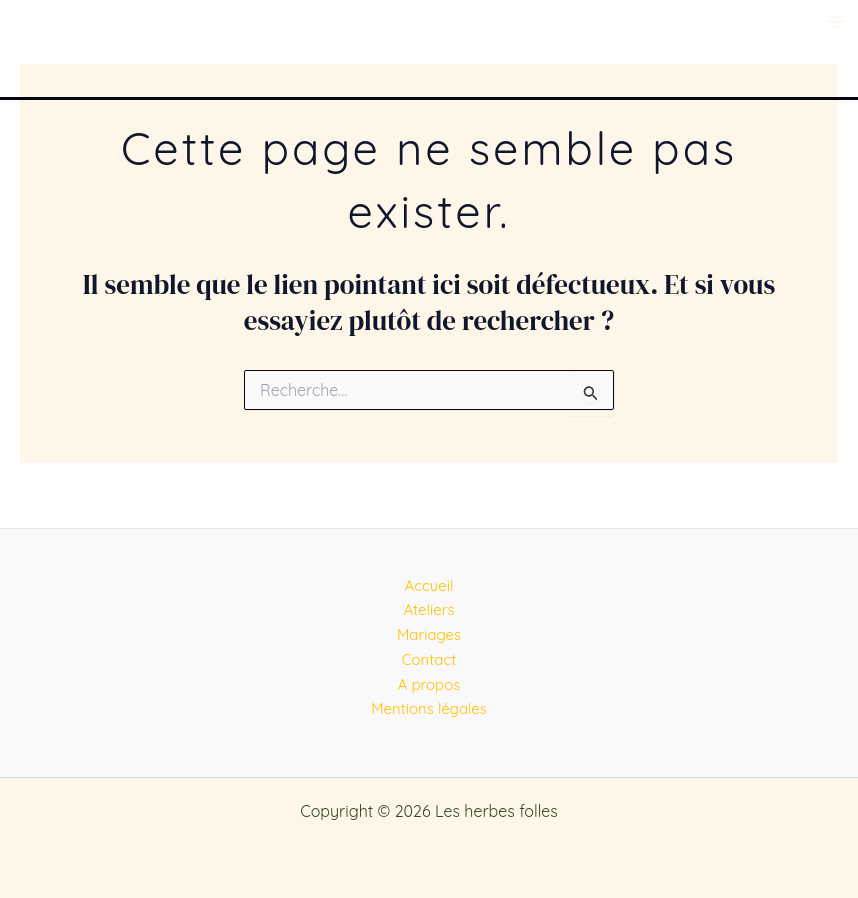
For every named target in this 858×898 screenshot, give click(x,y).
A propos (429, 684)
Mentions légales (429, 708)
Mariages (429, 634)
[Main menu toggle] (836, 22)
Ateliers (428, 609)
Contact (429, 659)
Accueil (429, 585)
